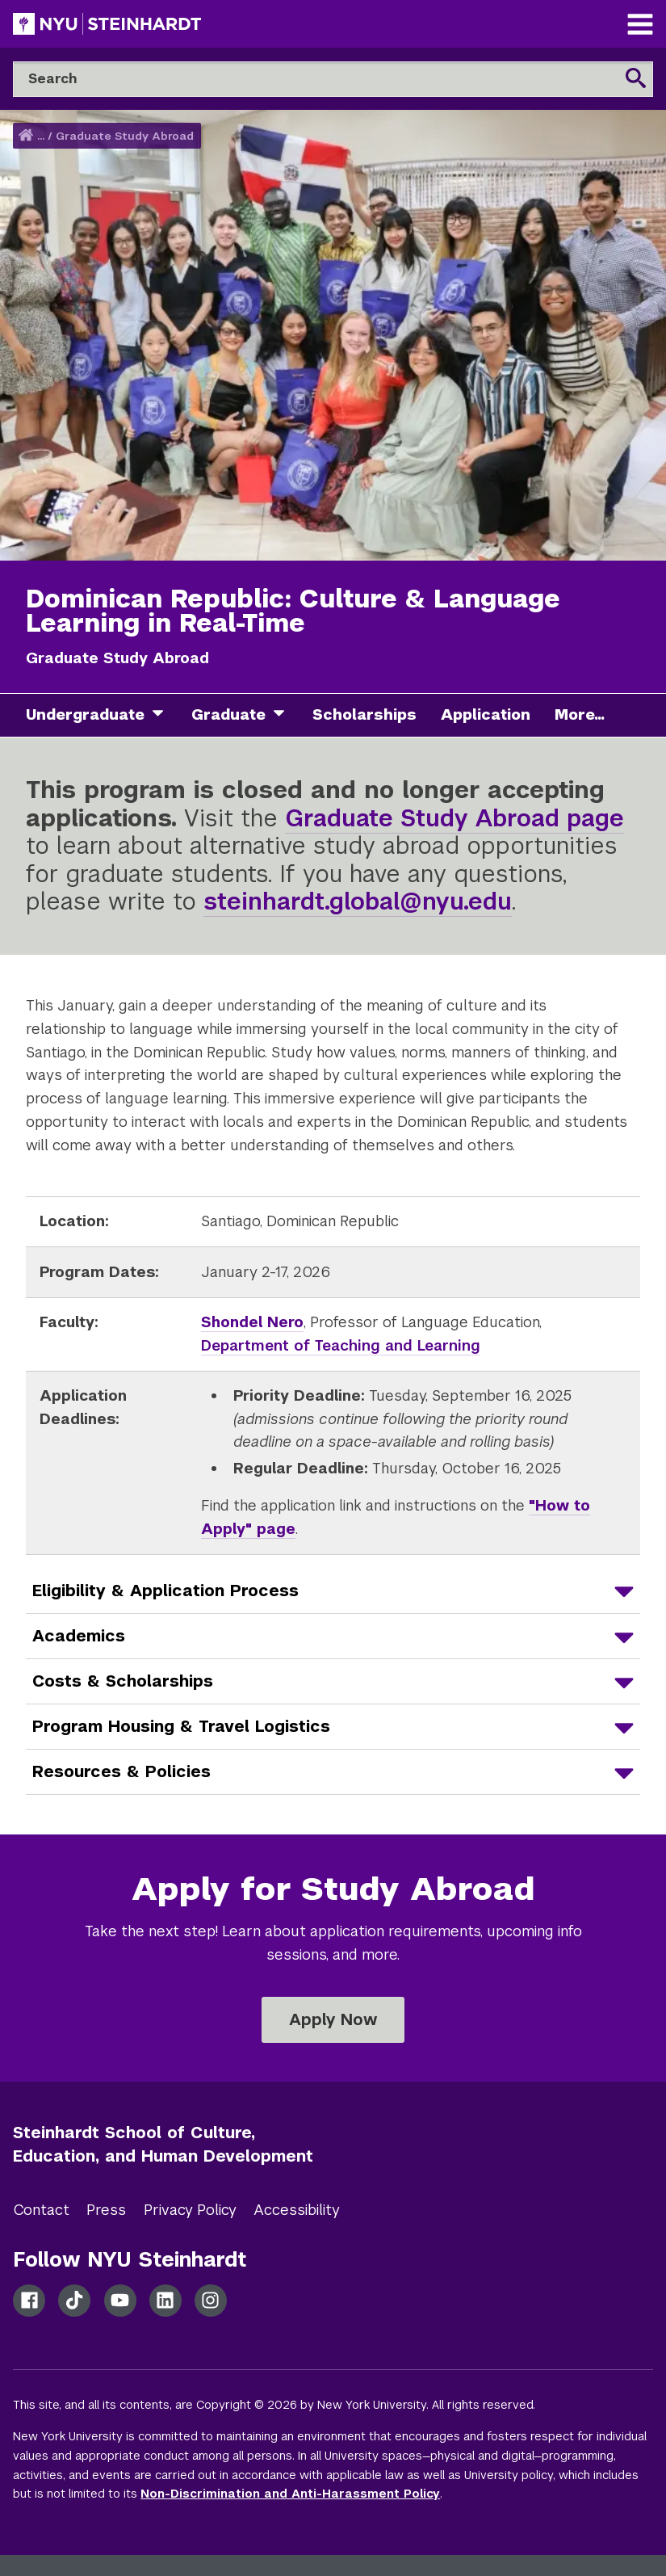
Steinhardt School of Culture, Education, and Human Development (163, 2144)
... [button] (40, 136)
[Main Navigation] (640, 26)
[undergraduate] (164, 715)
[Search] (333, 79)
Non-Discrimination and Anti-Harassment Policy (290, 2493)
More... (580, 714)
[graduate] (285, 715)
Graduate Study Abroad (125, 136)
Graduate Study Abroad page (454, 818)
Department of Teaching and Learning (340, 1345)
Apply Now (333, 2019)
